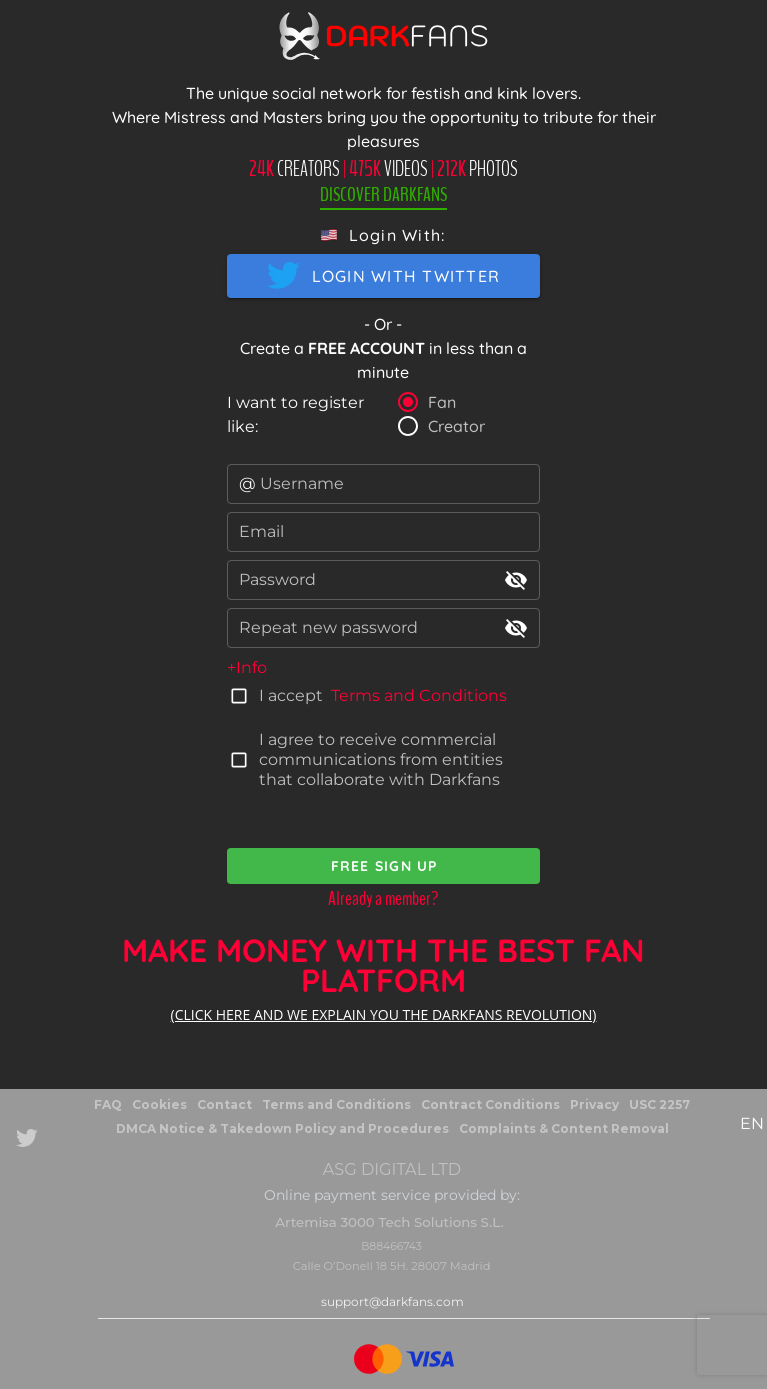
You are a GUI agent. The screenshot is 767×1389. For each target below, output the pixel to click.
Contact (224, 1104)
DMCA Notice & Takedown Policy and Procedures (282, 1128)
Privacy (594, 1104)
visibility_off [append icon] (516, 580)
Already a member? (383, 898)
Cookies (159, 1104)
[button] (383, 235)
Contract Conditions (490, 1104)
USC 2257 (659, 1104)
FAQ (108, 1104)
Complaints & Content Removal (564, 1128)
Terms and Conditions (419, 695)
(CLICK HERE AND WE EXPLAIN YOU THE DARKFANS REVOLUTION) (384, 1014)
